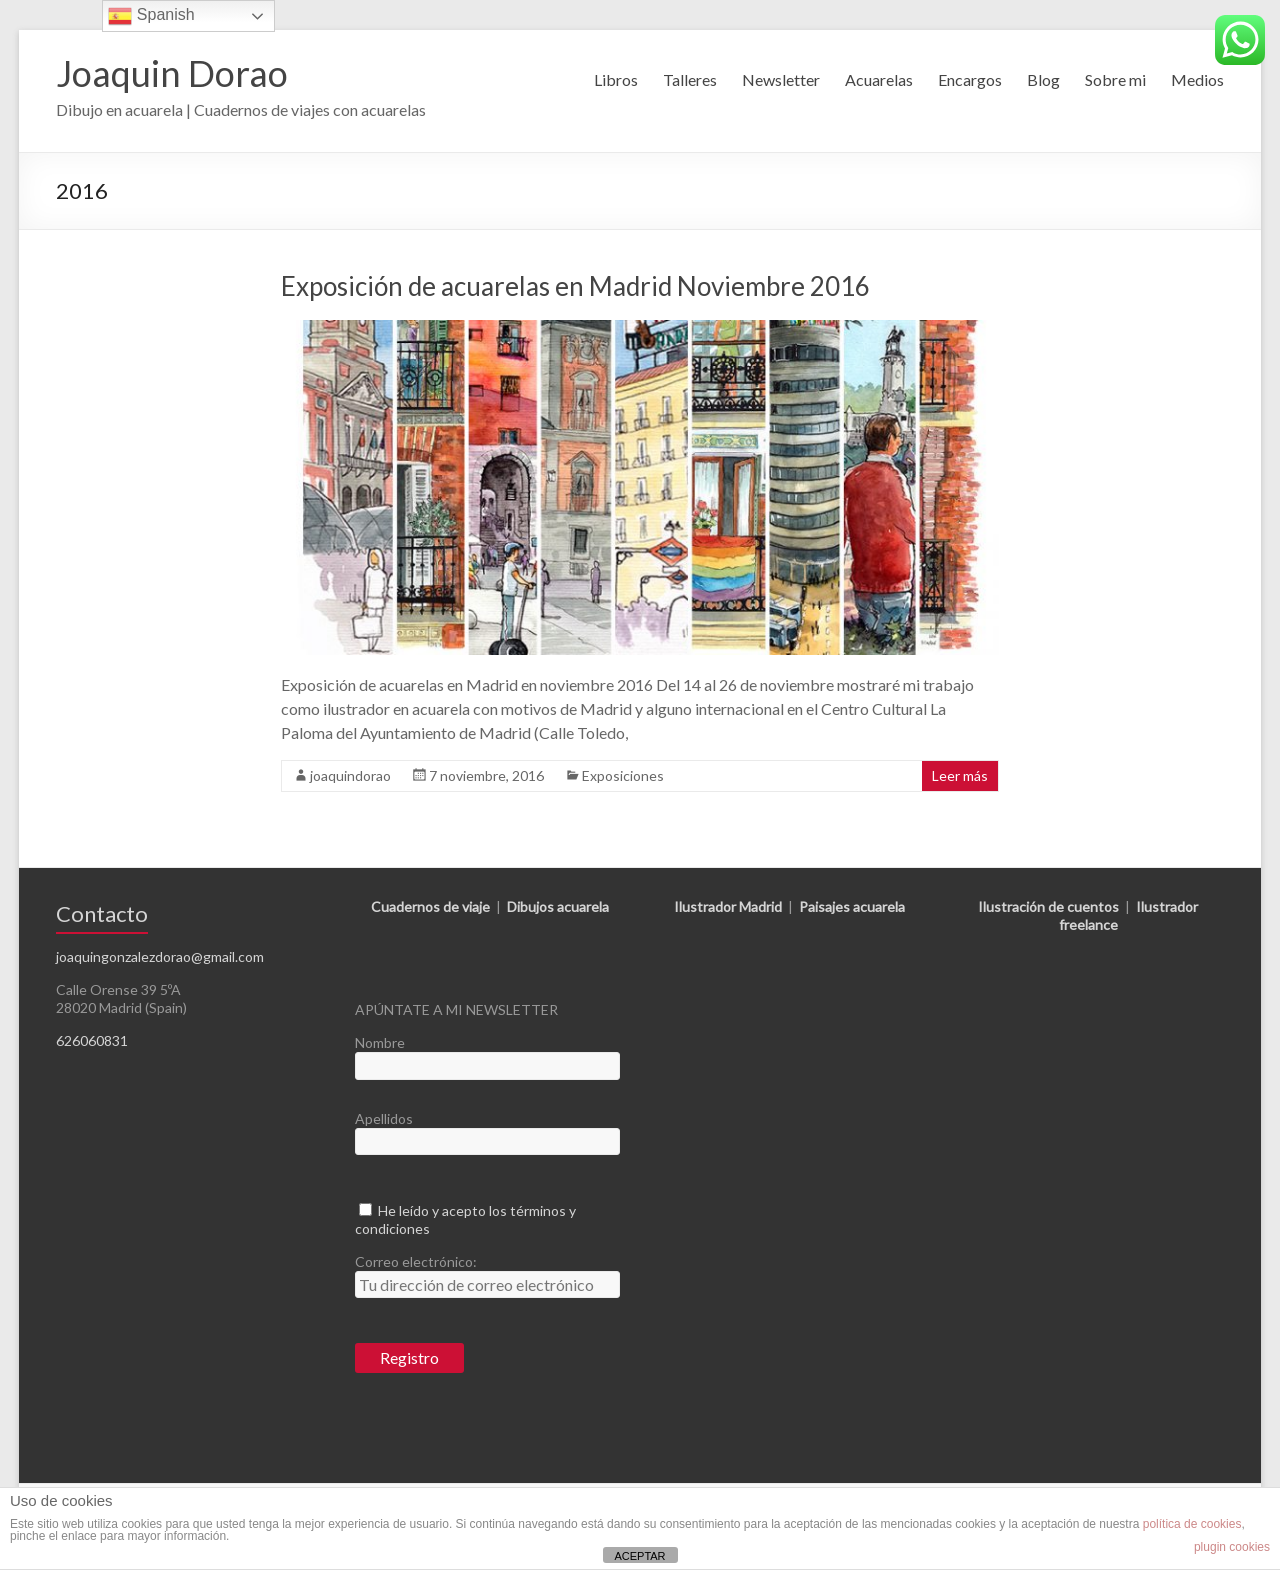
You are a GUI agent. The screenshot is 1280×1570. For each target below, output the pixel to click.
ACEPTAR (639, 1556)
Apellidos (384, 1118)
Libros (616, 79)
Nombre (380, 1042)
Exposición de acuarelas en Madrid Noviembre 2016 (575, 286)
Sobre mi (1115, 79)
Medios (1197, 79)
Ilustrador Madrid (728, 906)
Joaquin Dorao (172, 73)
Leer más (960, 775)
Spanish (151, 16)
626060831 (92, 1040)
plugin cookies (1232, 1547)
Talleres (690, 79)
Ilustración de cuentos (1048, 906)
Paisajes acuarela (852, 906)
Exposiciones (623, 775)
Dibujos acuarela (558, 906)
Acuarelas (879, 79)
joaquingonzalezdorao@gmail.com (160, 956)
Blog (1043, 79)
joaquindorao (350, 775)
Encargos (970, 79)
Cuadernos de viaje (430, 906)
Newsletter (781, 79)
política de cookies (1192, 1524)
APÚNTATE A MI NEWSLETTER (456, 1009)
